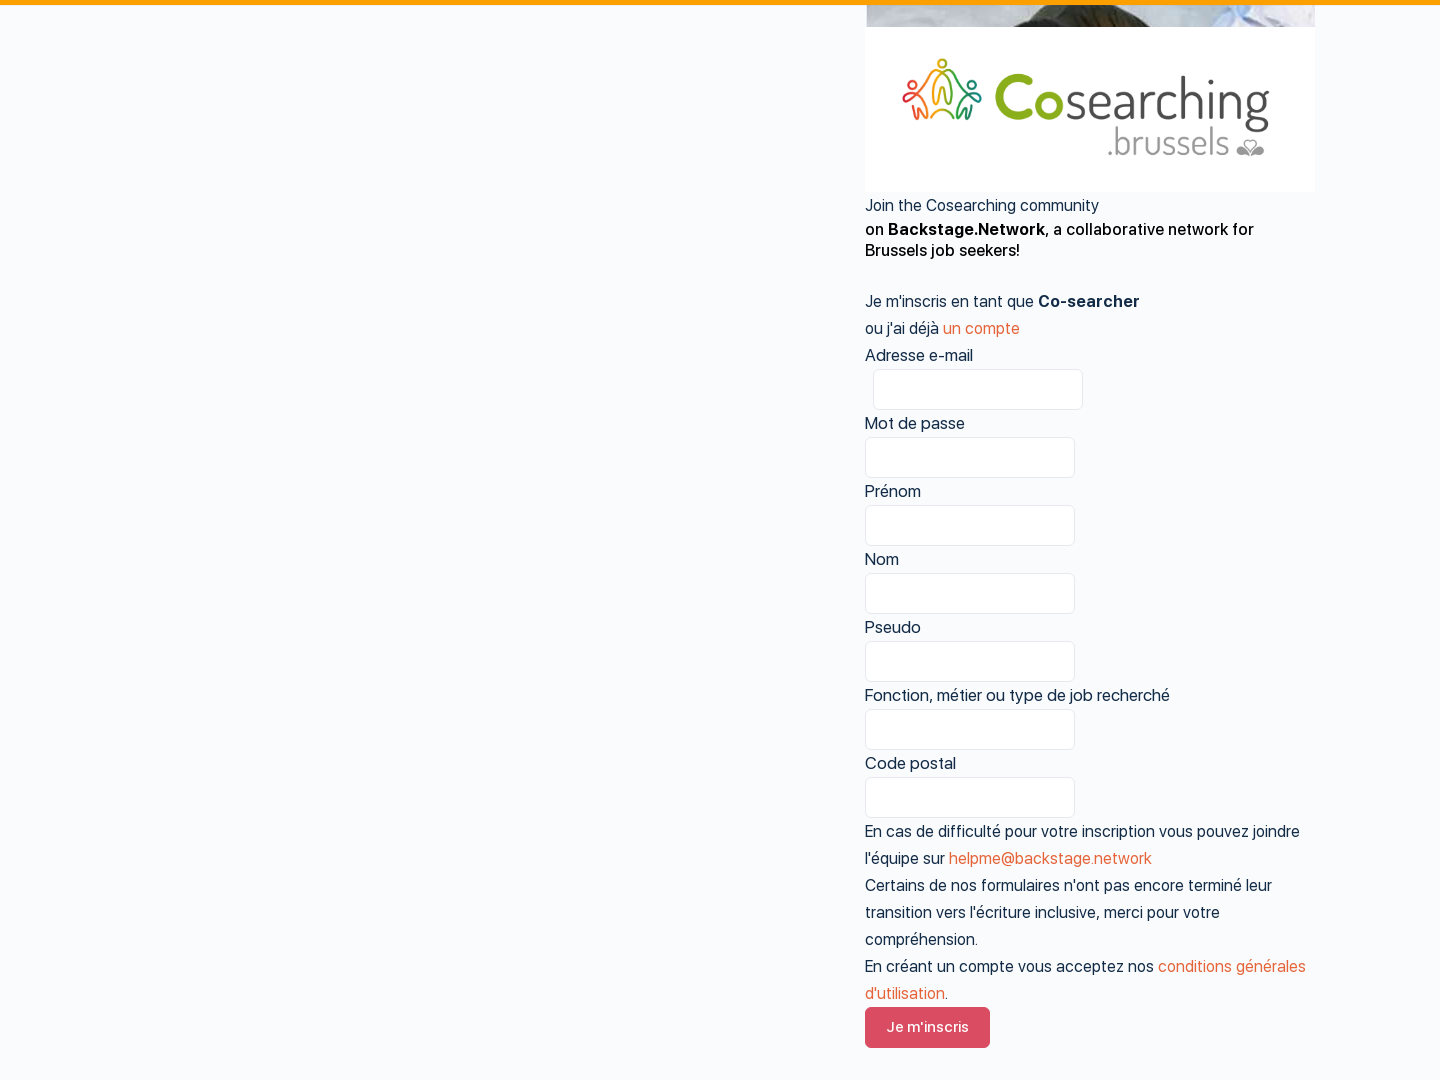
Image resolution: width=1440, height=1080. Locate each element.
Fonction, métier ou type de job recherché (1017, 695)
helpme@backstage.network (1050, 858)
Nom (882, 559)
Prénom (893, 491)
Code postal (910, 763)
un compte (981, 328)
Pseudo (893, 627)
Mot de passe (915, 423)
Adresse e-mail (919, 355)
